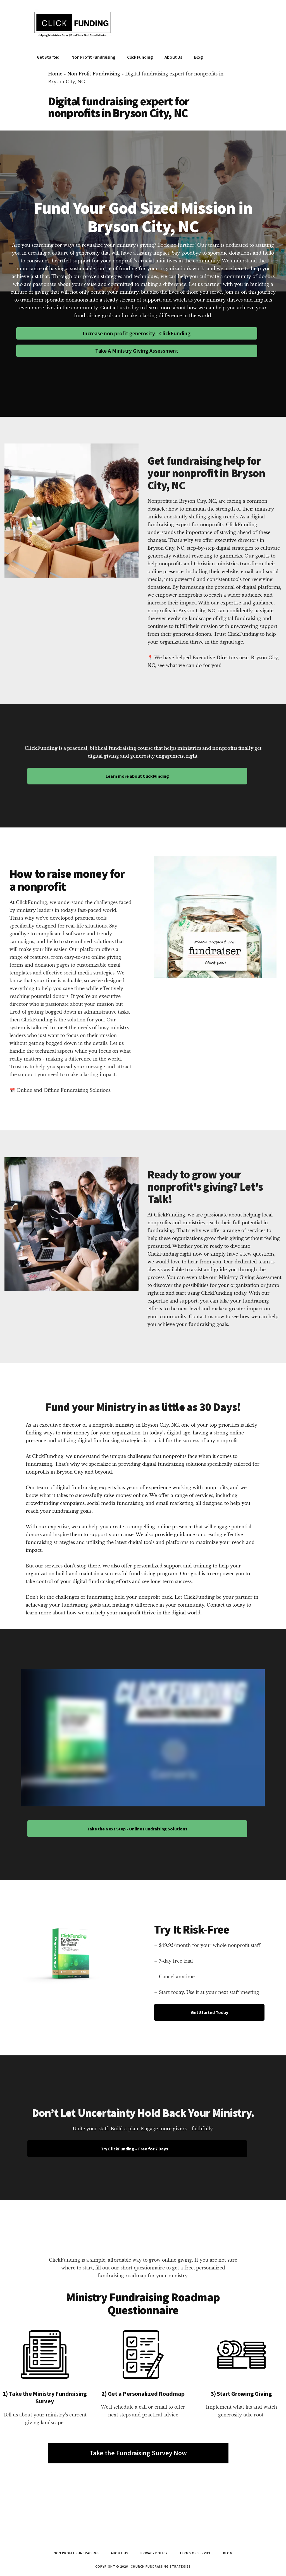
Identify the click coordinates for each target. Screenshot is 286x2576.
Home (55, 74)
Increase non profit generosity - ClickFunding (136, 333)
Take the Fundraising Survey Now (138, 2453)
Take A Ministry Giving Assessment (136, 350)
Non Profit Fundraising (93, 74)
